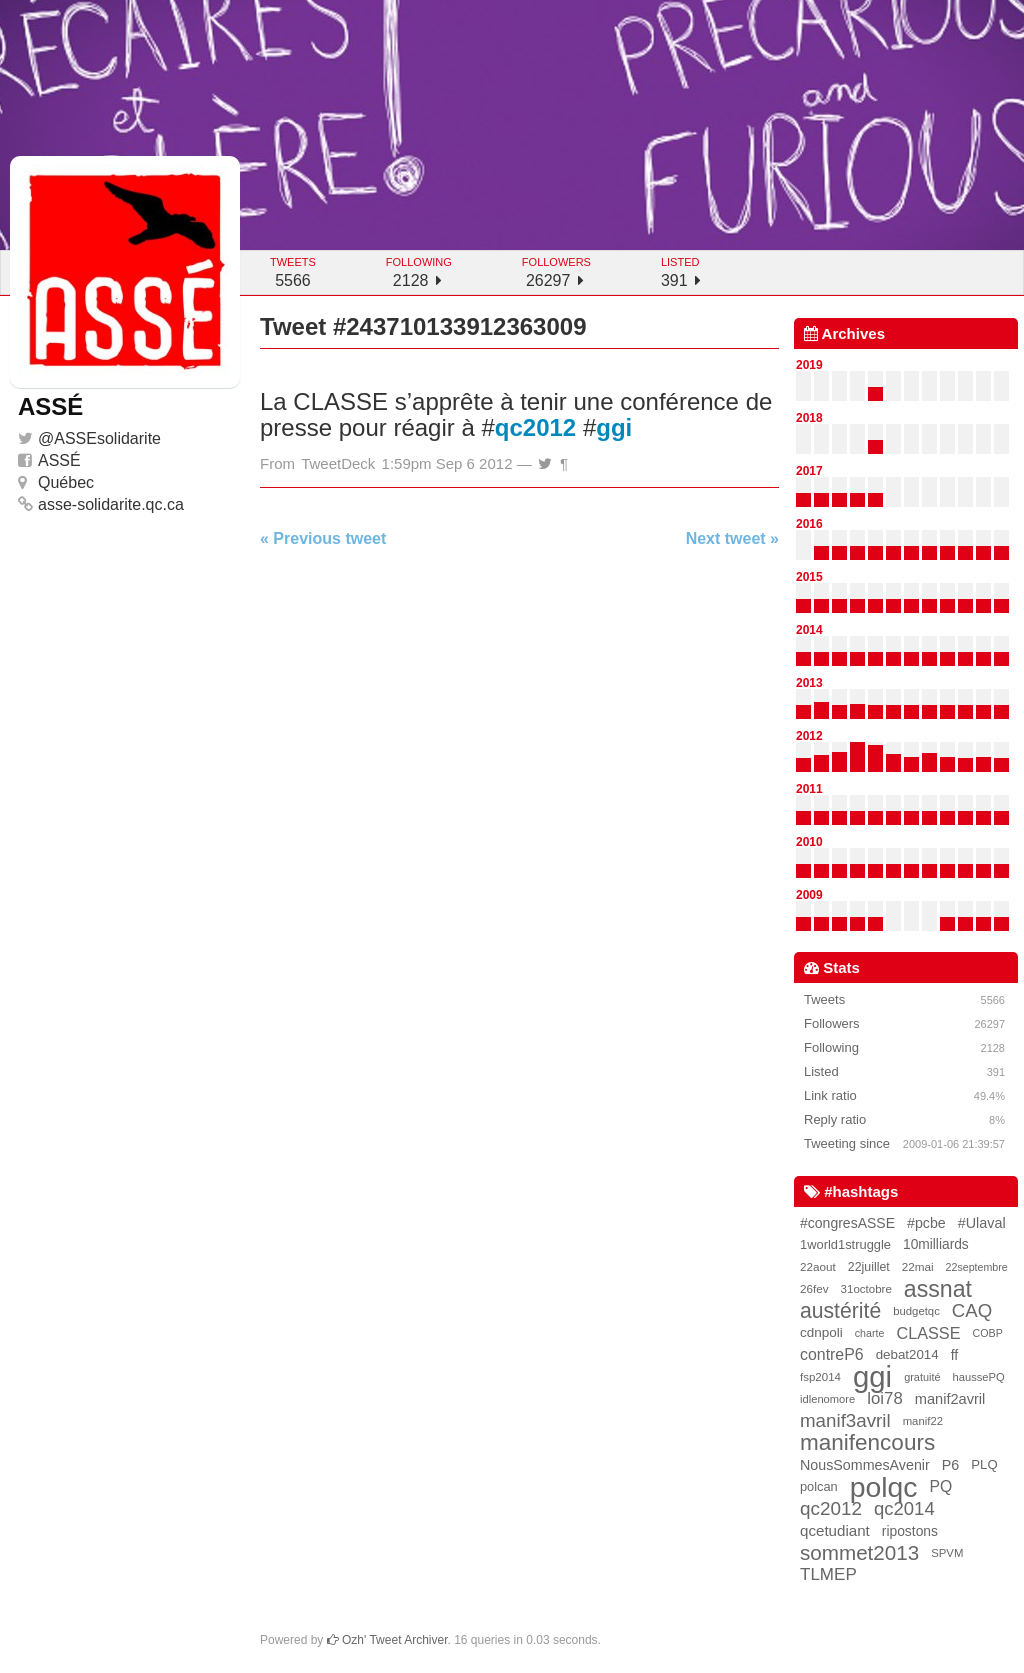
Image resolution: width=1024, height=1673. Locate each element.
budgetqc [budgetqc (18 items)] (916, 1311)
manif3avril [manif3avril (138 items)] (845, 1420)
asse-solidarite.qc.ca (111, 504)
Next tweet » (732, 538)
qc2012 (535, 427)
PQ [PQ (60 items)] (941, 1486)
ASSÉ (59, 460)
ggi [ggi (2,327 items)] (872, 1377)
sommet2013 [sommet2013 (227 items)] (859, 1553)
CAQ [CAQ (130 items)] (972, 1310)
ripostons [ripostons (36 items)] (910, 1531)
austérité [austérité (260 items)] (840, 1311)
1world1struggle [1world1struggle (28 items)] (845, 1244)
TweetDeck (338, 463)
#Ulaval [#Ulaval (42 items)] (982, 1223)
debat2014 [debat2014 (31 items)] (907, 1354)
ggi (614, 427)
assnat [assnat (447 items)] (938, 1289)
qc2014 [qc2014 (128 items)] (904, 1508)
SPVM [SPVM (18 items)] (947, 1553)
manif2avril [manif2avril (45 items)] (950, 1399)
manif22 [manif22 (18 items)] (923, 1421)
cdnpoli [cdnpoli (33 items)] (821, 1332)
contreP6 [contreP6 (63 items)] (832, 1354)
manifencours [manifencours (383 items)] (867, 1443)
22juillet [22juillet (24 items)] (869, 1267)
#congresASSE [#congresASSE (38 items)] (847, 1223)
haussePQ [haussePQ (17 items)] (979, 1377)
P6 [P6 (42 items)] (951, 1465)
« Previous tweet (323, 538)
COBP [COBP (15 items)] (988, 1333)
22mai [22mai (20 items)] (918, 1266)
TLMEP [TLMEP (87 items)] (828, 1574)
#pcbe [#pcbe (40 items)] (926, 1223)
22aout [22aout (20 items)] (818, 1266)
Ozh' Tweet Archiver (387, 1640)
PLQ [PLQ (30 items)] (984, 1464)
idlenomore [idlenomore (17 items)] (827, 1399)
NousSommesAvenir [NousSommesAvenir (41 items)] (865, 1465)
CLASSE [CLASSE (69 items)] (928, 1333)
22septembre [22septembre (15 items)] (977, 1267)
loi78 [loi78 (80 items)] (884, 1398)
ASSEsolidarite (107, 438)
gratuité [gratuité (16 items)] (922, 1377)
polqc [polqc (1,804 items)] (884, 1487)
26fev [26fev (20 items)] (814, 1288)
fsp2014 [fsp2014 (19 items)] (820, 1377)
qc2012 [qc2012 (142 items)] (831, 1508)
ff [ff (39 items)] (955, 1355)
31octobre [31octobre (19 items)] (866, 1289)
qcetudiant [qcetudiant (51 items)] (835, 1530)
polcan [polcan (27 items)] (819, 1486)
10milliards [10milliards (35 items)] (936, 1244)
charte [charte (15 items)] (870, 1333)
